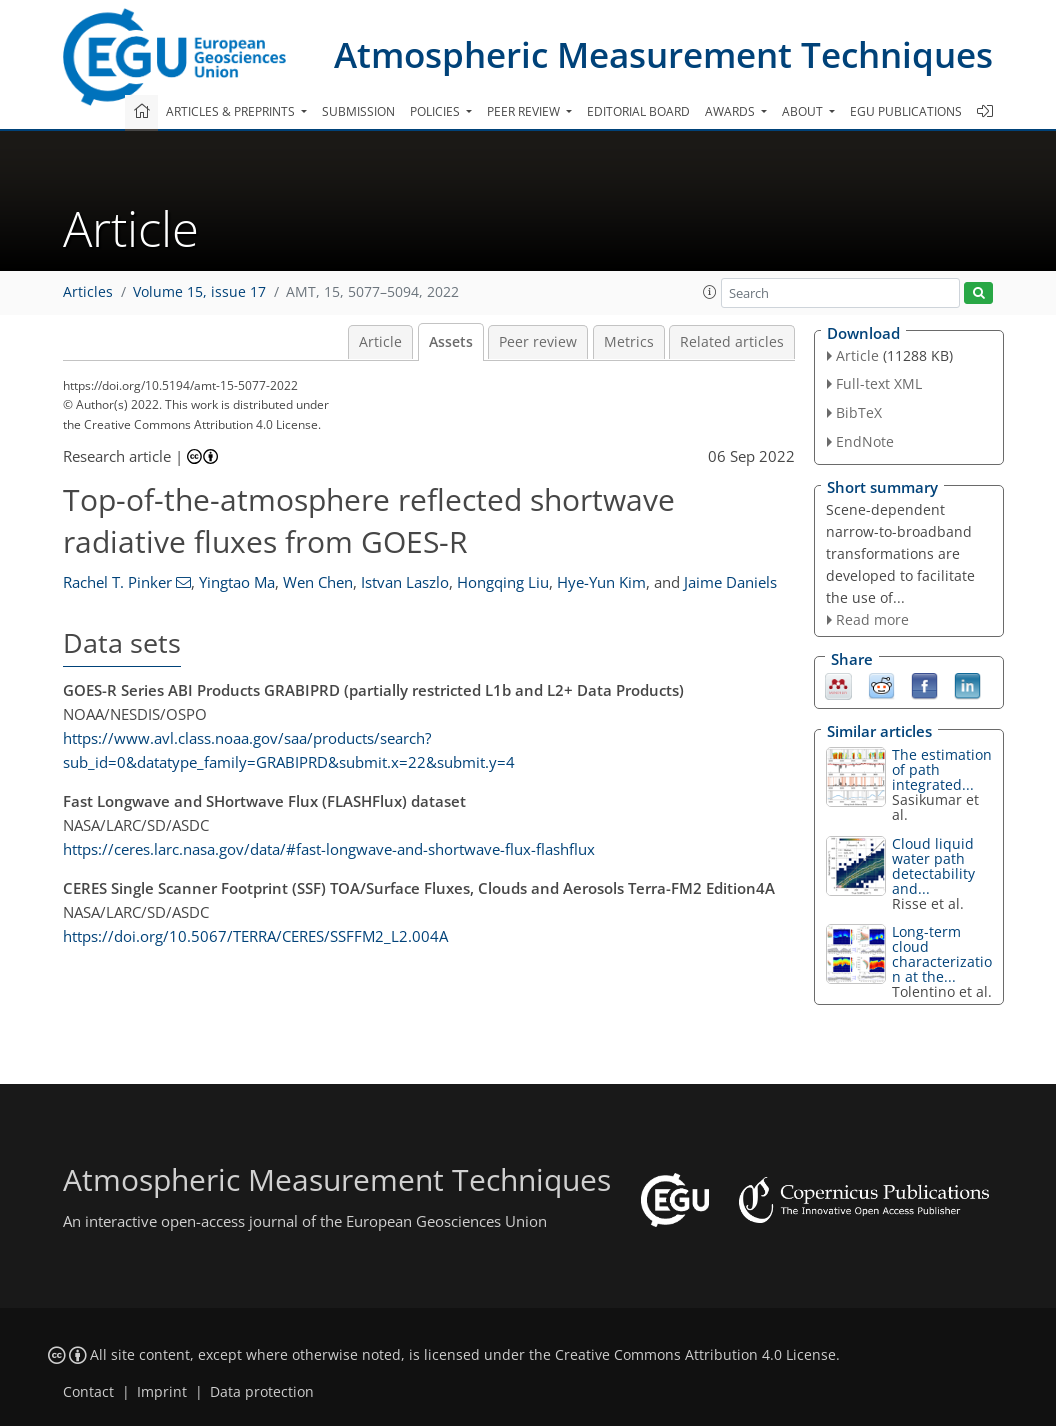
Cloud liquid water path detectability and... (933, 866)
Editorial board (638, 111)
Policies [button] (436, 111)
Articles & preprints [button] (232, 111)
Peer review (538, 342)
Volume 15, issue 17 (199, 292)
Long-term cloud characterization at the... (942, 954)
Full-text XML (879, 383)
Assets (451, 342)
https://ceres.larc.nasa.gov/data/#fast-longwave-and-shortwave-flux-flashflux (329, 849)
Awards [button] (731, 111)
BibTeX (859, 412)
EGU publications (906, 111)
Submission (358, 111)
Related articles (732, 342)
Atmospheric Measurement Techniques (663, 54)
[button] (710, 292)
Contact (88, 1392)
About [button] (804, 111)
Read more (872, 619)
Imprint (162, 1392)
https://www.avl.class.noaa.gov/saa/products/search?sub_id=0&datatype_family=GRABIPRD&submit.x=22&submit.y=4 (289, 750)
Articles (88, 292)
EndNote (865, 441)
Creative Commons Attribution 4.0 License (695, 1355)
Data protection (262, 1392)
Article (380, 342)
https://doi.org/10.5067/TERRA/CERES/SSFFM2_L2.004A (255, 936)
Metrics (629, 342)
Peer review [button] (525, 111)
